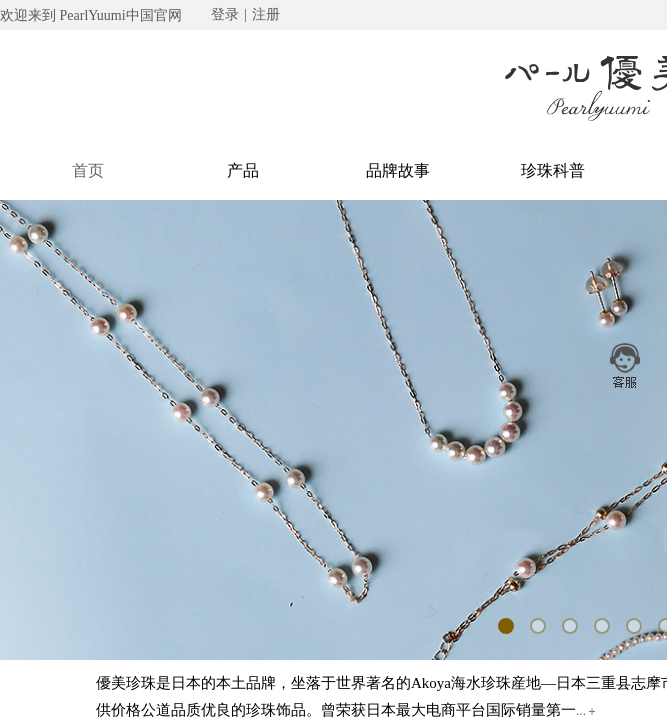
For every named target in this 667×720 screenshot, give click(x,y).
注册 (266, 14)
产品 (243, 170)
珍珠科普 (553, 170)
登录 (225, 14)
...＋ (587, 711)
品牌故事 (398, 170)
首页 (88, 170)
